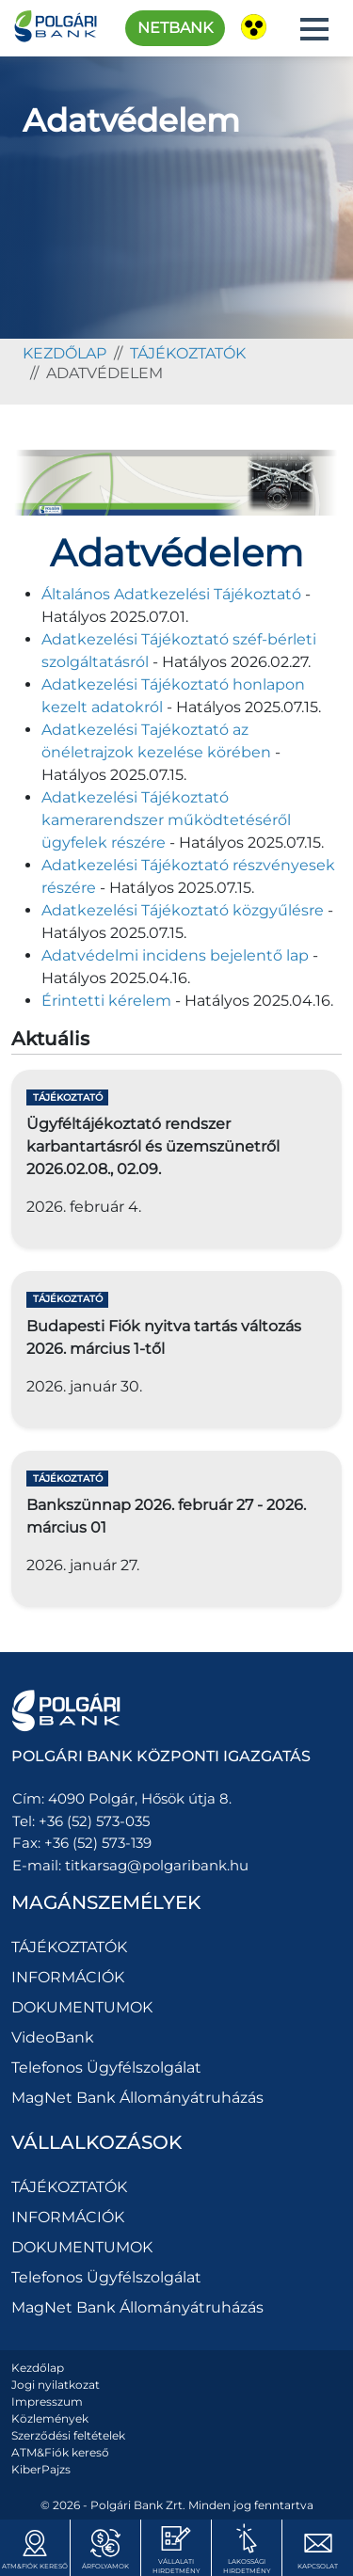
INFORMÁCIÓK (67, 1977)
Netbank (175, 28)
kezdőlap (64, 353)
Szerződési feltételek (68, 2435)
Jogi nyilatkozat (55, 2384)
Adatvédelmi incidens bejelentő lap (175, 955)
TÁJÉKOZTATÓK (188, 353)
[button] (314, 29)
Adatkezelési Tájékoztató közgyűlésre (182, 910)
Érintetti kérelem (106, 1001)
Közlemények (49, 2418)
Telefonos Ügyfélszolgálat (106, 2067)
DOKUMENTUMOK (81, 2007)
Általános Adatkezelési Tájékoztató (171, 594)
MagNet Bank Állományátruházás (137, 2098)
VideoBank (52, 2037)
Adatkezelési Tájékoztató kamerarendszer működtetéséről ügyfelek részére (166, 819)
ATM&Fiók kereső (60, 2452)
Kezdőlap (37, 2368)
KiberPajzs (41, 2469)
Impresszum (47, 2401)
